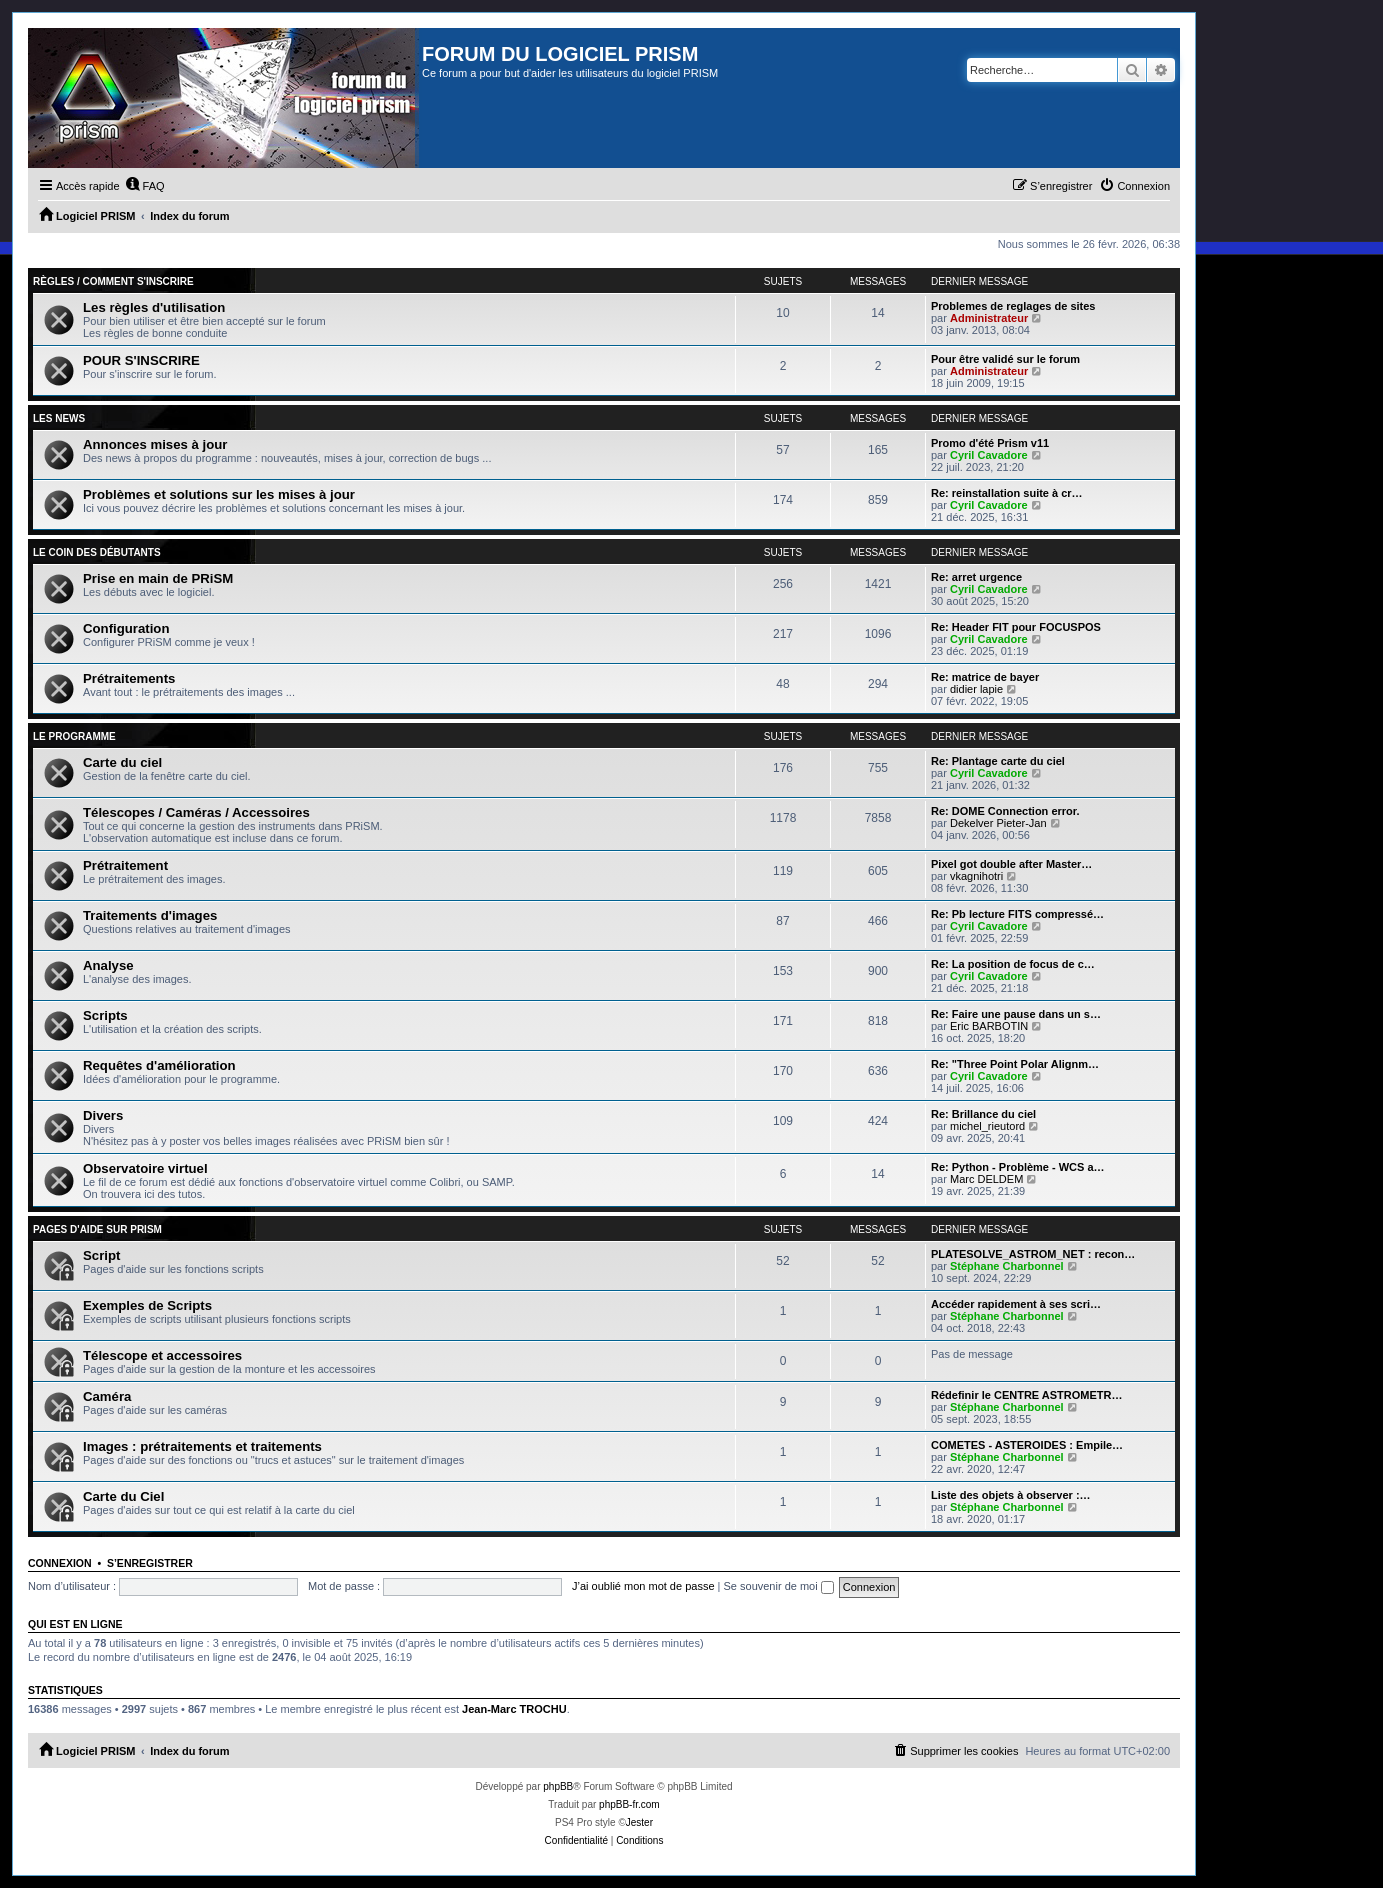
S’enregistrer (150, 1563)
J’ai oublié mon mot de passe (643, 1586)
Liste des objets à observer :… (1011, 1495)
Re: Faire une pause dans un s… (1016, 1014)
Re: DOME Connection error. (1005, 811)
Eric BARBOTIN (989, 1026)
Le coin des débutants (97, 552)
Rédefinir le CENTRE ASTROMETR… (1027, 1395)
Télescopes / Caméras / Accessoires (196, 812)
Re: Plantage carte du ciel (998, 761)
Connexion (60, 1563)
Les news (59, 418)
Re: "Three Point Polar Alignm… (1015, 1064)
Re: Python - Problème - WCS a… (1018, 1167)
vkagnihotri (976, 876)
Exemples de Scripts (147, 1305)
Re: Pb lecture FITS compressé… (1017, 914)
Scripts (105, 1015)
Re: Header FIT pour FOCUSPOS (1016, 627)
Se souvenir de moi (779, 1586)
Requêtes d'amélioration (159, 1065)
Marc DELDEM (986, 1179)
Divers (103, 1115)
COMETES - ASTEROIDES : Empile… (1027, 1445)
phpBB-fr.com (629, 1804)
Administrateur (989, 318)
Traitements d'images (150, 915)
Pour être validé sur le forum (1005, 359)
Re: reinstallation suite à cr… (1007, 493)
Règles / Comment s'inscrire (113, 281)
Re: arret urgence (976, 577)
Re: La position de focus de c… (1013, 964)
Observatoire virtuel (145, 1168)
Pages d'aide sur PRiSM (97, 1229)
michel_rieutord (987, 1126)
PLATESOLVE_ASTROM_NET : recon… (1033, 1254)
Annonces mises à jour (155, 444)
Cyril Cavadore (989, 455)
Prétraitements (129, 678)
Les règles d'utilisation (154, 307)
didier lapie (976, 689)
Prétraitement (125, 865)
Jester (639, 1822)
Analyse (108, 965)
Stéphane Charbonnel (1007, 1266)
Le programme (74, 736)
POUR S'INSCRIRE (141, 360)
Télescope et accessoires (162, 1355)
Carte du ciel (122, 762)
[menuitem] (145, 186)
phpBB (558, 1786)
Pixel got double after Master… (1011, 864)
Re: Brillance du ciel (983, 1114)
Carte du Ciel (123, 1496)
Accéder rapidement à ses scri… (1016, 1304)
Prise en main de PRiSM (158, 578)
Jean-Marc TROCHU (514, 1709)
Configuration (126, 628)
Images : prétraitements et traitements (202, 1446)
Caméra (107, 1396)
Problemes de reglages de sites (1013, 306)
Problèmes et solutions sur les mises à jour (219, 494)
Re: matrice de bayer (985, 677)
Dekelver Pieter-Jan (998, 823)
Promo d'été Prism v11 (990, 443)
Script (101, 1255)
